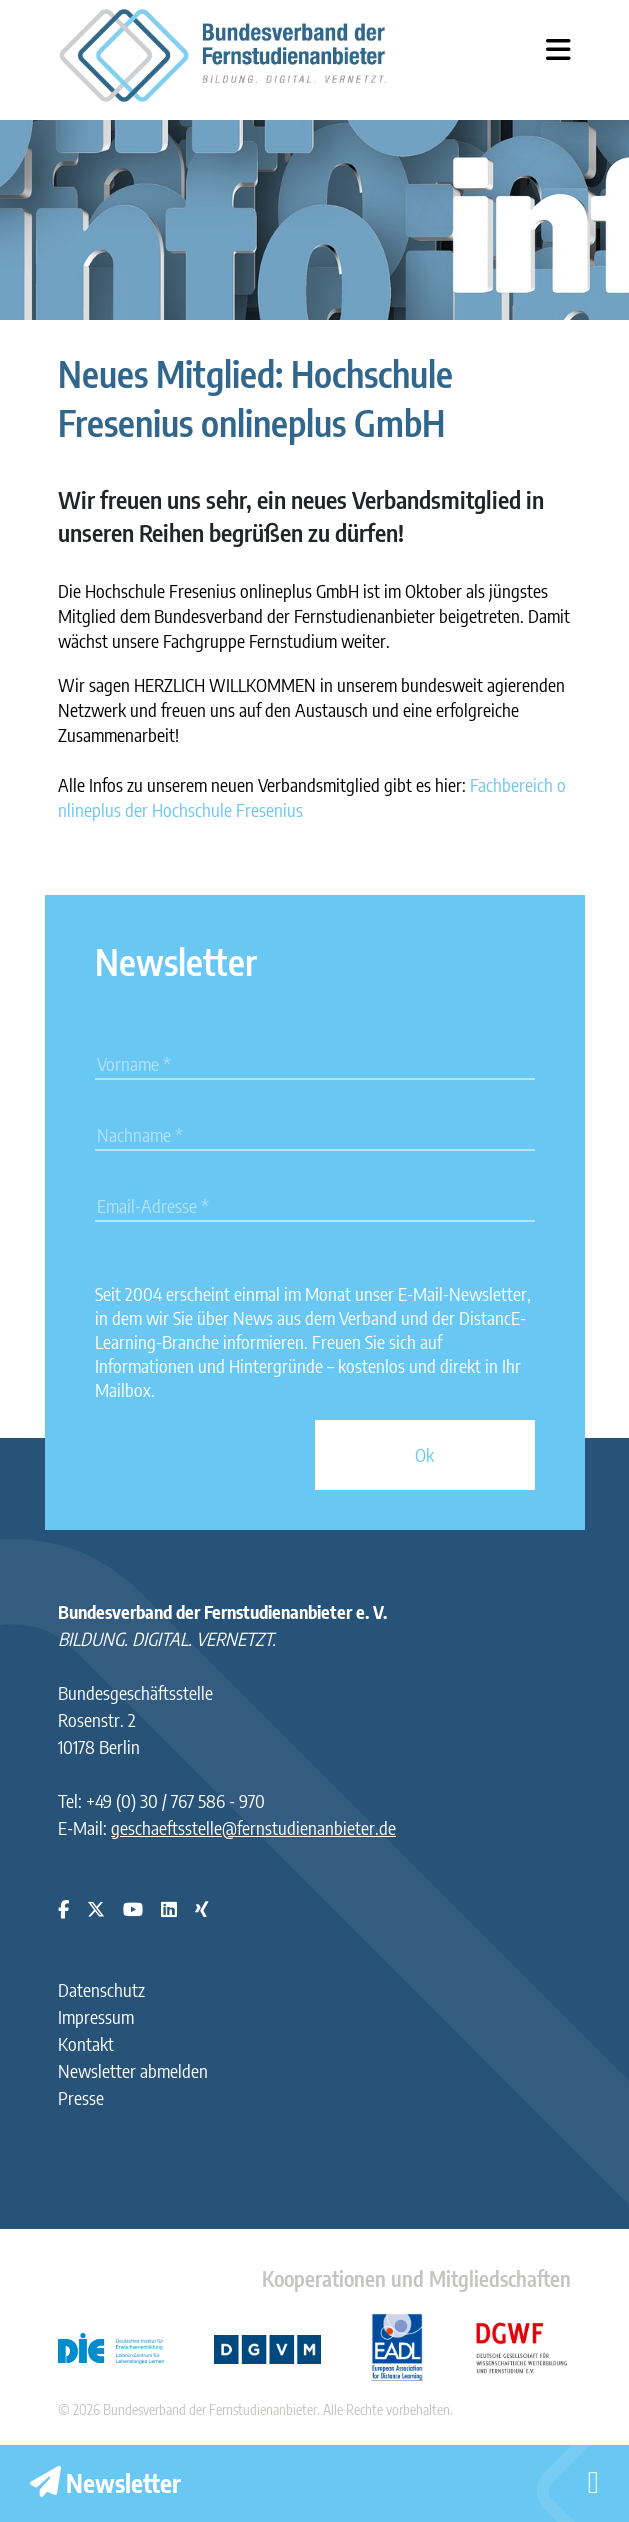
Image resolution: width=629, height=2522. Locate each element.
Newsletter (105, 2483)
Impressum (96, 2016)
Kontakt (86, 2043)
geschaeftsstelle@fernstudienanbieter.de (253, 1827)
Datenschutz (101, 1989)
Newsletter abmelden (133, 2070)
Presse (81, 2097)
